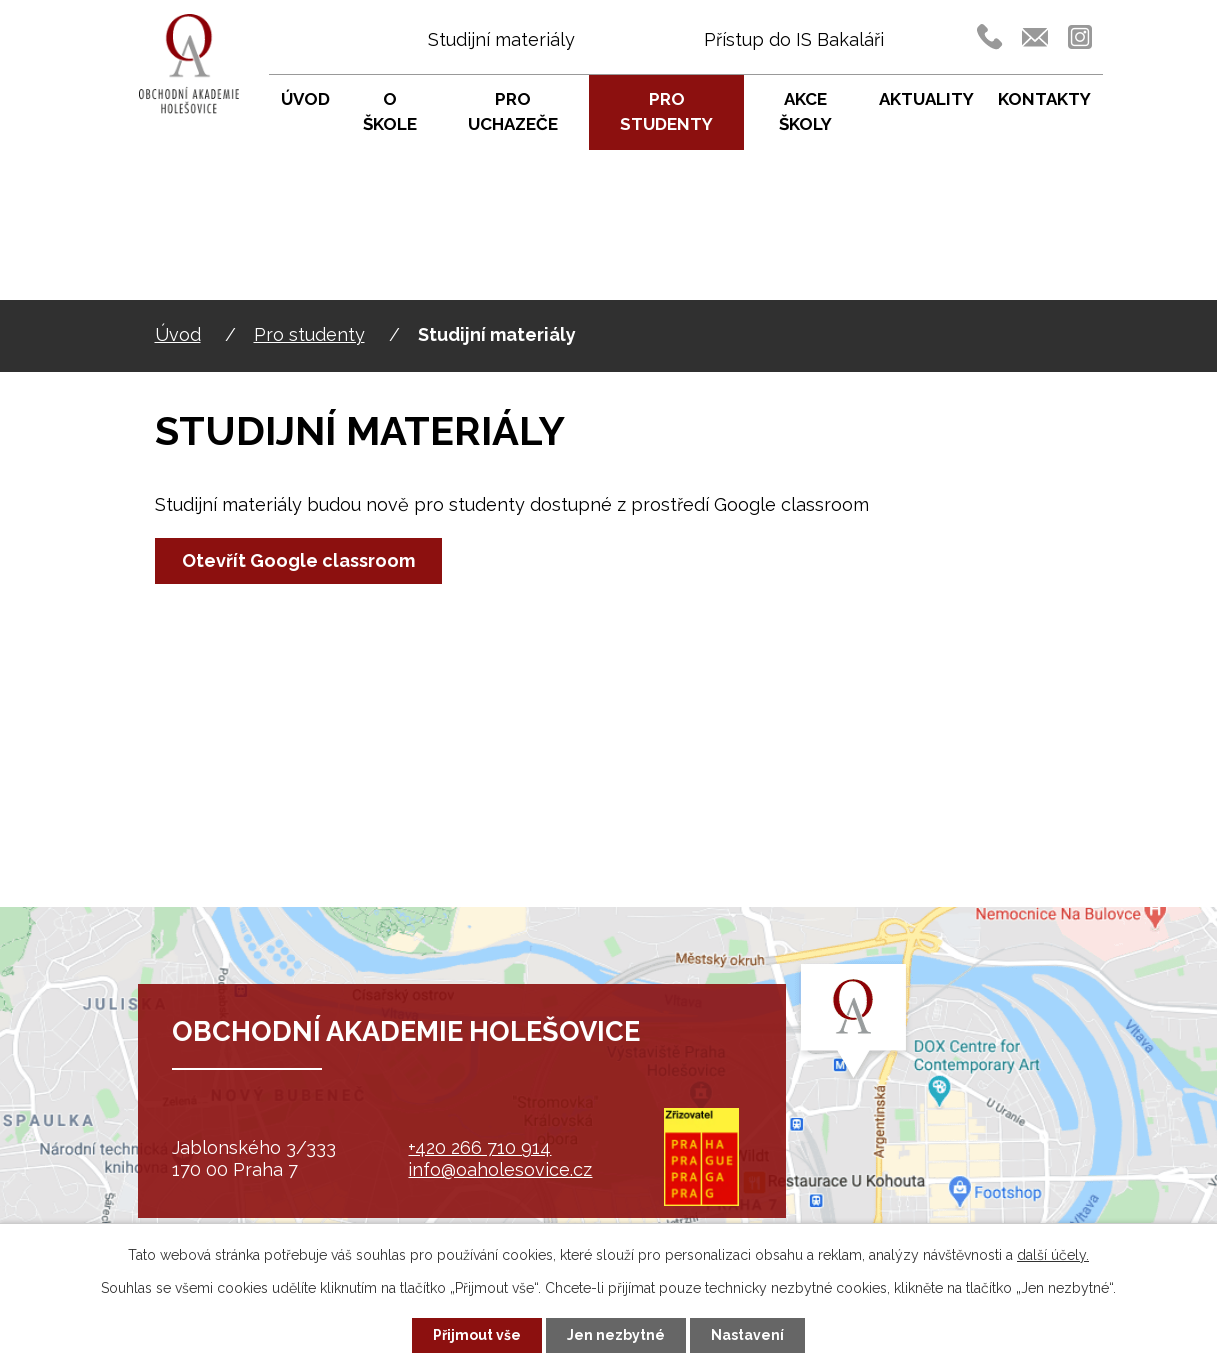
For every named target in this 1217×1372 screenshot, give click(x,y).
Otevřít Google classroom (298, 560)
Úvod (178, 334)
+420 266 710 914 (479, 1147)
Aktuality (926, 99)
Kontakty (1044, 99)
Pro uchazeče (513, 112)
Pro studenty (309, 334)
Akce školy (805, 112)
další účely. (1053, 1255)
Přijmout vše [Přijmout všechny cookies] (477, 1335)
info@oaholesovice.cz (500, 1169)
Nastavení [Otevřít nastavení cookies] (747, 1335)
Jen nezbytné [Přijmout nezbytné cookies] (616, 1335)
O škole (390, 112)
